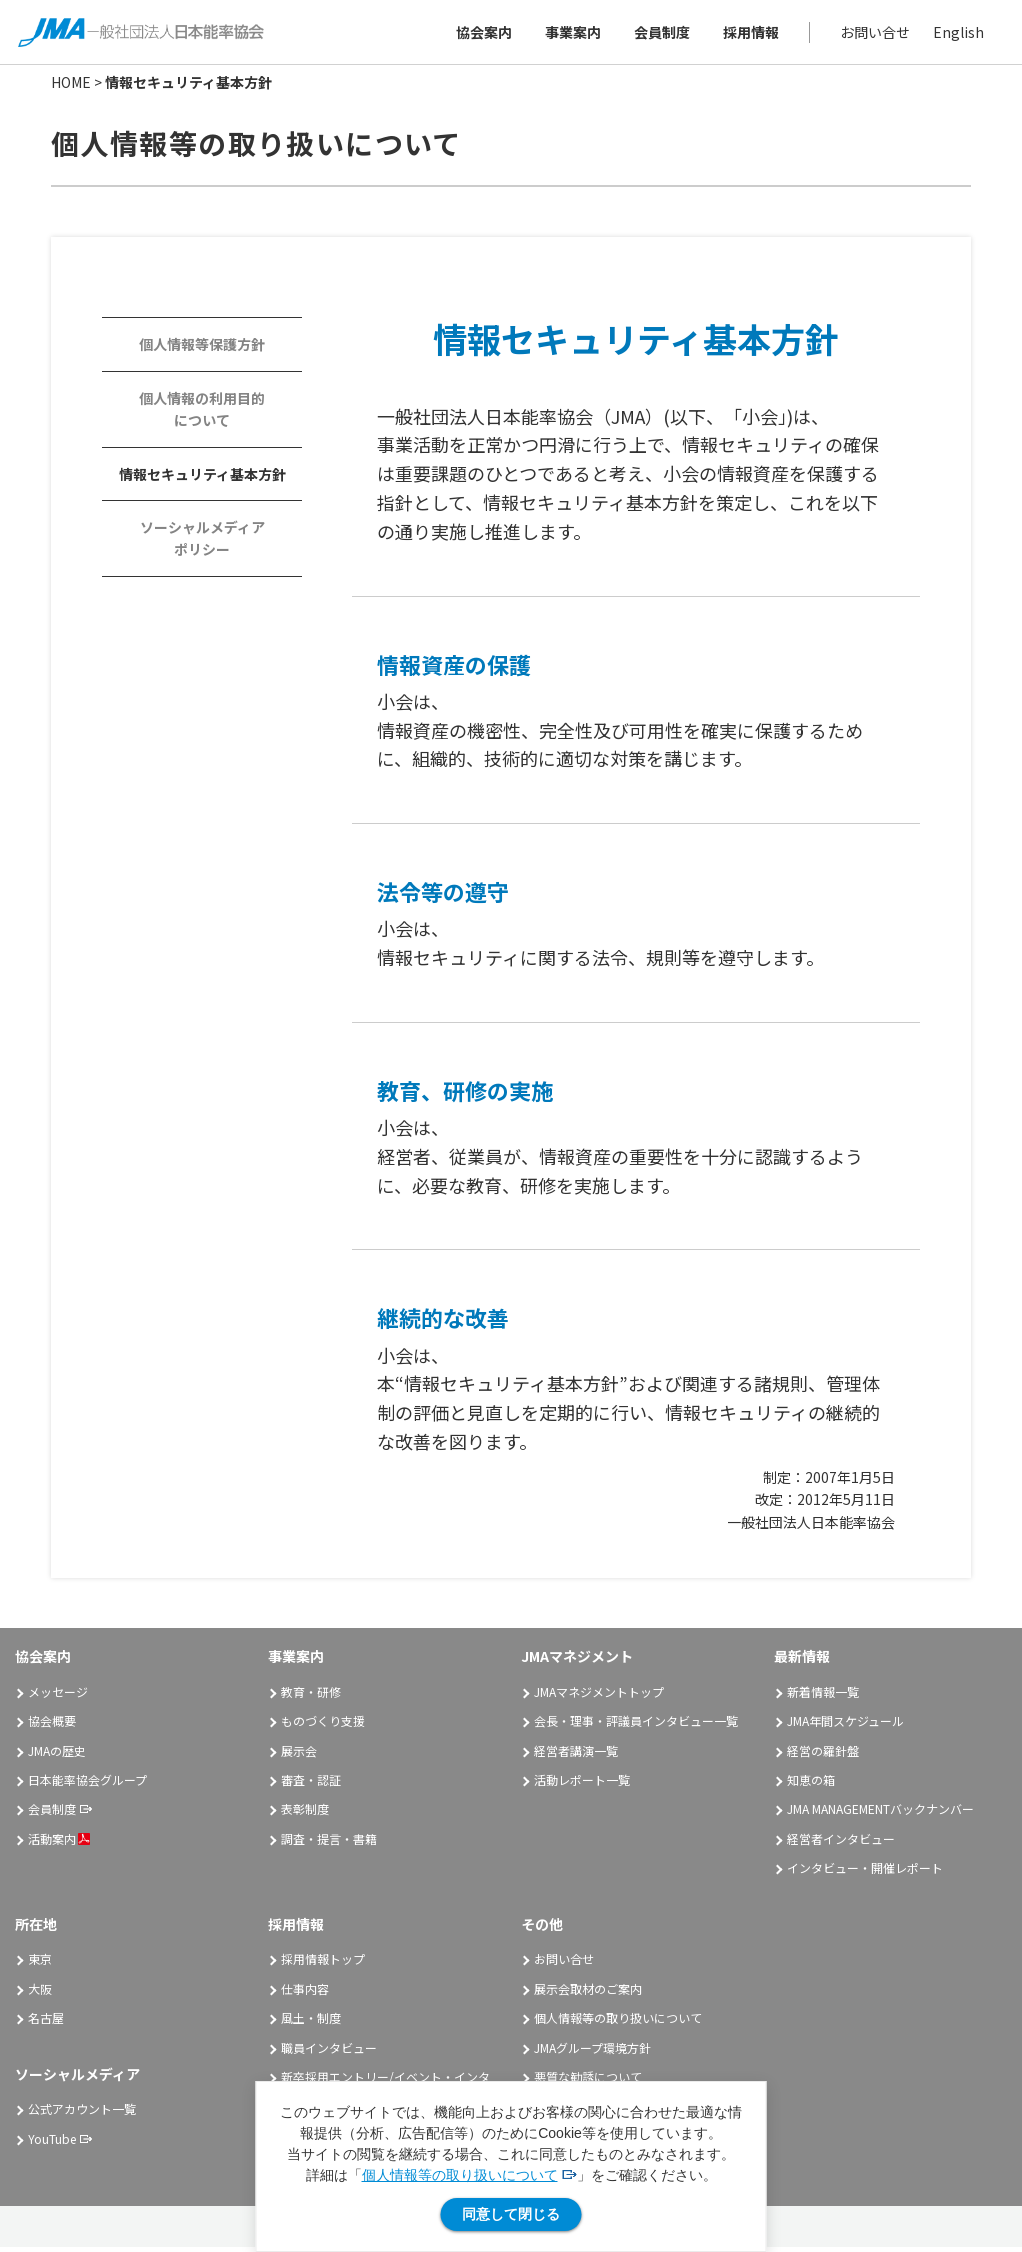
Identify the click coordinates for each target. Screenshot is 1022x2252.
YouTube (52, 2142)
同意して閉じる (511, 2214)
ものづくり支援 (323, 1725)
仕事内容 (305, 1992)
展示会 (299, 1754)
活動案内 (59, 1842)
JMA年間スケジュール (845, 1725)
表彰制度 (305, 1813)
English (956, 34)
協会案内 (482, 34)
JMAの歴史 (57, 1754)
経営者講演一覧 (576, 1754)
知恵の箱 (811, 1784)
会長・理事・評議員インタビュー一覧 (636, 1725)
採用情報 (749, 34)
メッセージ (58, 1695)
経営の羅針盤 (823, 1754)
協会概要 (52, 1725)
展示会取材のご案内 (588, 1992)
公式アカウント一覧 (82, 2113)
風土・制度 (311, 2022)
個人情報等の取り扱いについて (460, 2175)
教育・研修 (311, 1695)
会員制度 (660, 34)
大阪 (40, 1992)
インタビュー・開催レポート (865, 1872)
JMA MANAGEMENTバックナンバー (880, 1813)
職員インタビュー (329, 2051)
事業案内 (571, 34)
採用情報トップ (323, 1963)
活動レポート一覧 (582, 1784)
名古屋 (46, 2022)
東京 (40, 1963)
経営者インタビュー (841, 1842)
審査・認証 (311, 1784)
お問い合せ (873, 34)
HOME (71, 87)
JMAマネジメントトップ (599, 1695)
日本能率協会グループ (87, 1784)
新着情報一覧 (823, 1695)
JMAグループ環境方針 (592, 2051)
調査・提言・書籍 (329, 1842)
